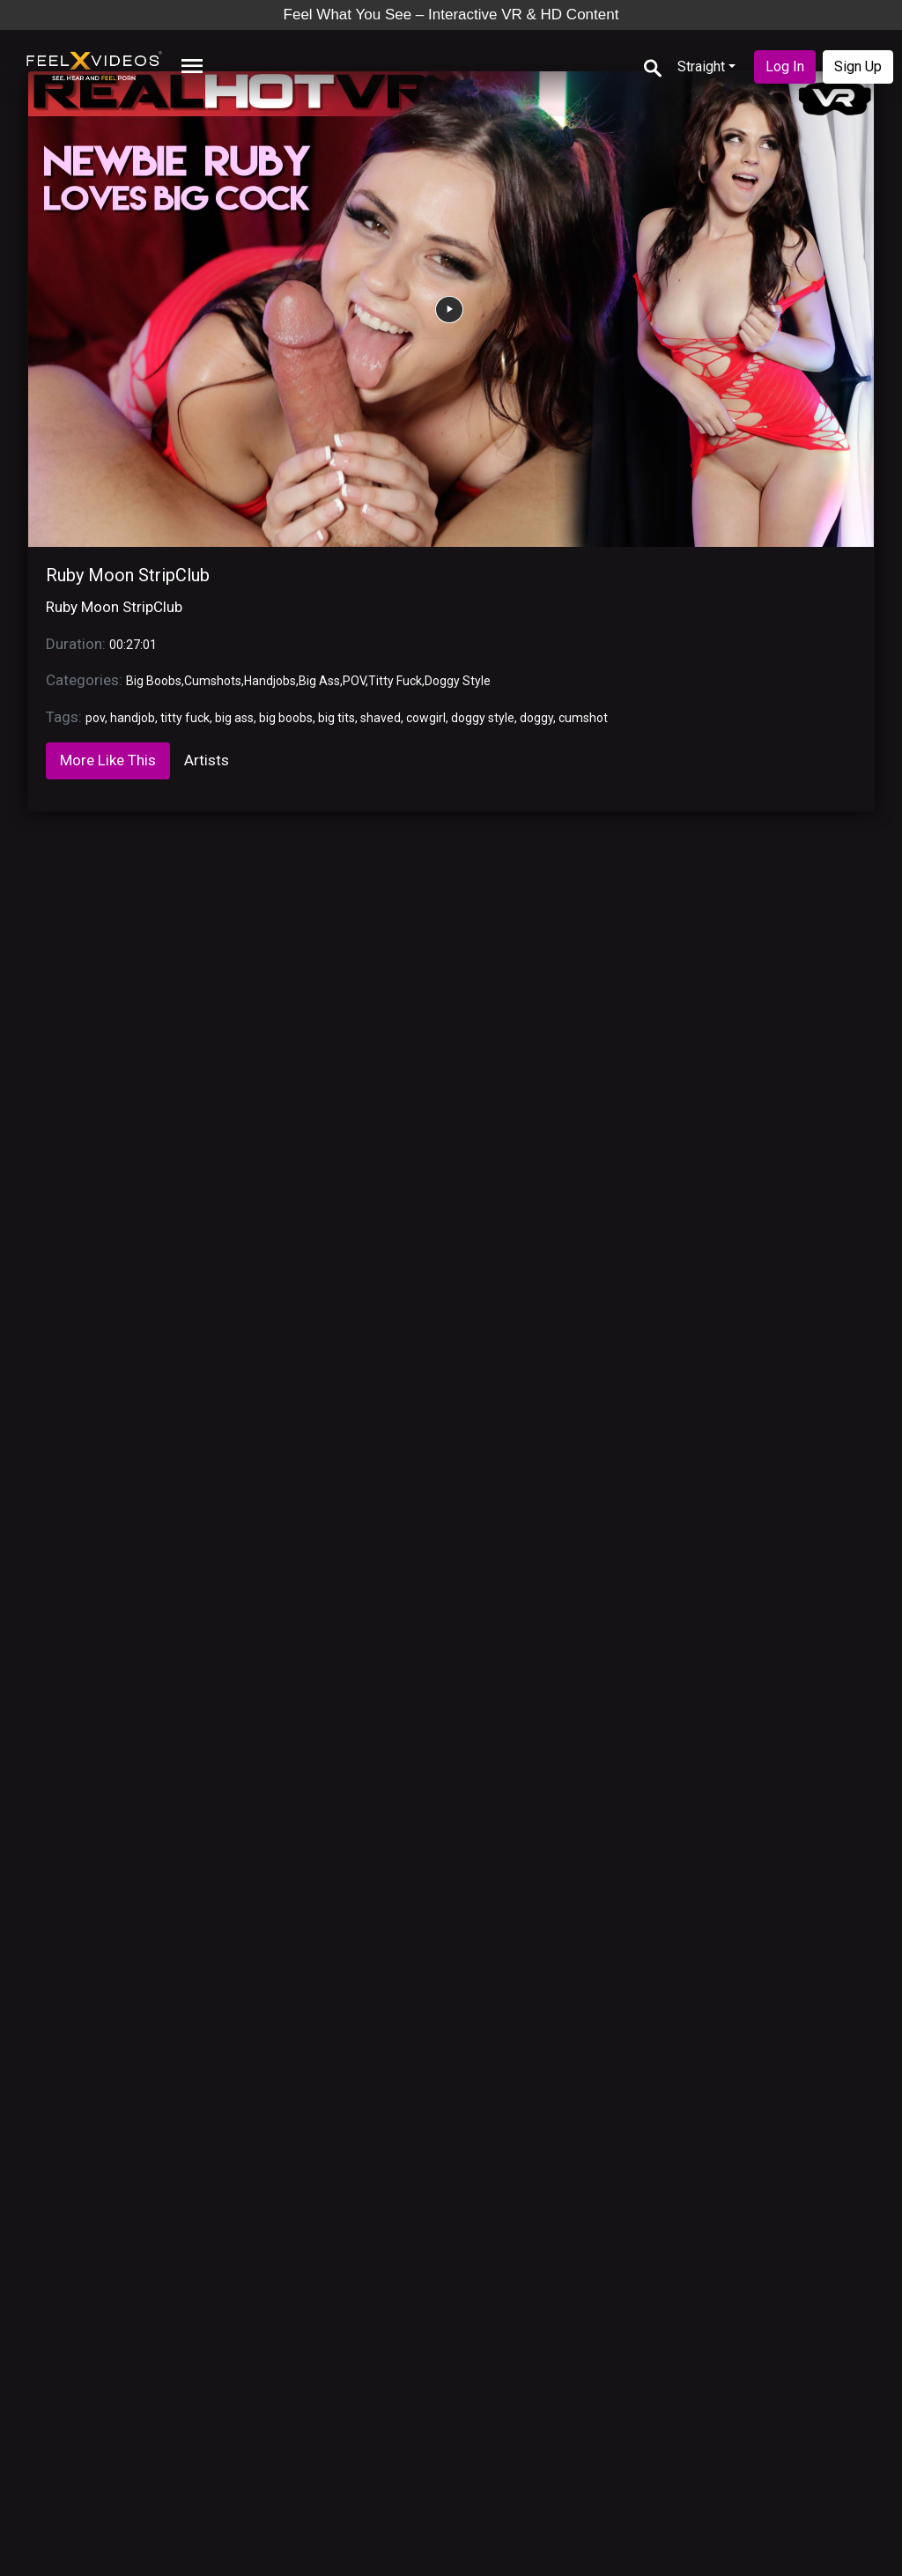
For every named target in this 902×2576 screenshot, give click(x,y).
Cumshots (212, 681)
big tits (336, 718)
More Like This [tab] (108, 760)
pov (95, 718)
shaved (380, 718)
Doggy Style (458, 681)
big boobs (286, 718)
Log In (784, 66)
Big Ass (319, 681)
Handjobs (270, 681)
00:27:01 (133, 645)
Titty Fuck (395, 681)
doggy (536, 718)
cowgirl (426, 718)
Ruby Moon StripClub (128, 575)
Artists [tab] (206, 760)
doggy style (482, 718)
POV (354, 681)
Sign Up (858, 66)
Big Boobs (153, 681)
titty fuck (185, 718)
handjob (132, 718)
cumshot (583, 718)
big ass (234, 718)
